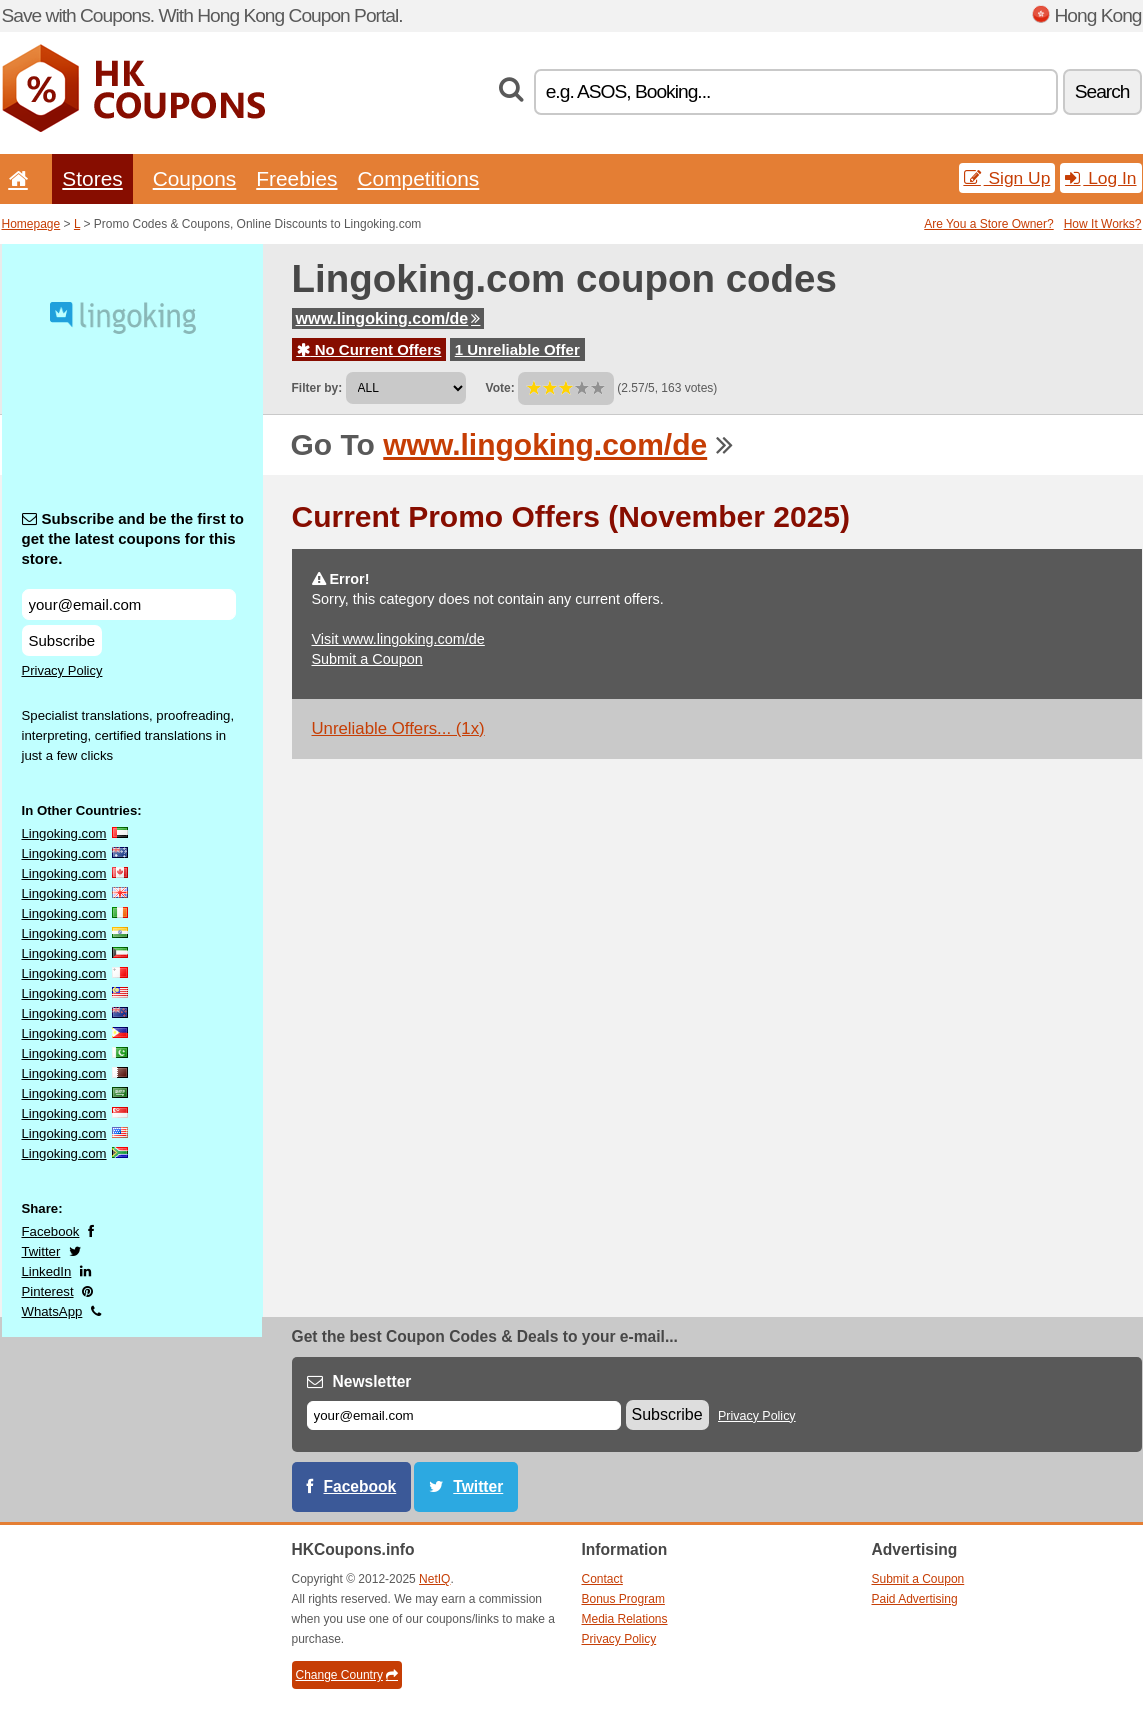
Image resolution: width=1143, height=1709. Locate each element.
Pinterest (48, 1291)
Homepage (31, 224)
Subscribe (62, 640)
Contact (602, 1579)
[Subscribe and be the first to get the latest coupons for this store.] (129, 604)
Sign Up (1007, 178)
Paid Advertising (915, 1599)
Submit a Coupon (367, 659)
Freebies (296, 178)
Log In (1100, 178)
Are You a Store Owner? (988, 224)
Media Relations (625, 1619)
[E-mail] (464, 1415)
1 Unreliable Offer (517, 349)
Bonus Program (623, 1599)
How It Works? (1103, 224)
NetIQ (434, 1579)
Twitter (41, 1251)
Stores (92, 178)
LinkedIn (47, 1271)
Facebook (51, 1231)
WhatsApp (52, 1311)
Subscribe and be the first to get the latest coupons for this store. (133, 538)
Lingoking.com (64, 833)
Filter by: (317, 388)
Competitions (418, 178)
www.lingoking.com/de (388, 318)
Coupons (195, 178)
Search (1102, 91)
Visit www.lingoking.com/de (398, 639)
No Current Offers (369, 349)
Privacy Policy (62, 670)
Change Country (347, 1675)
